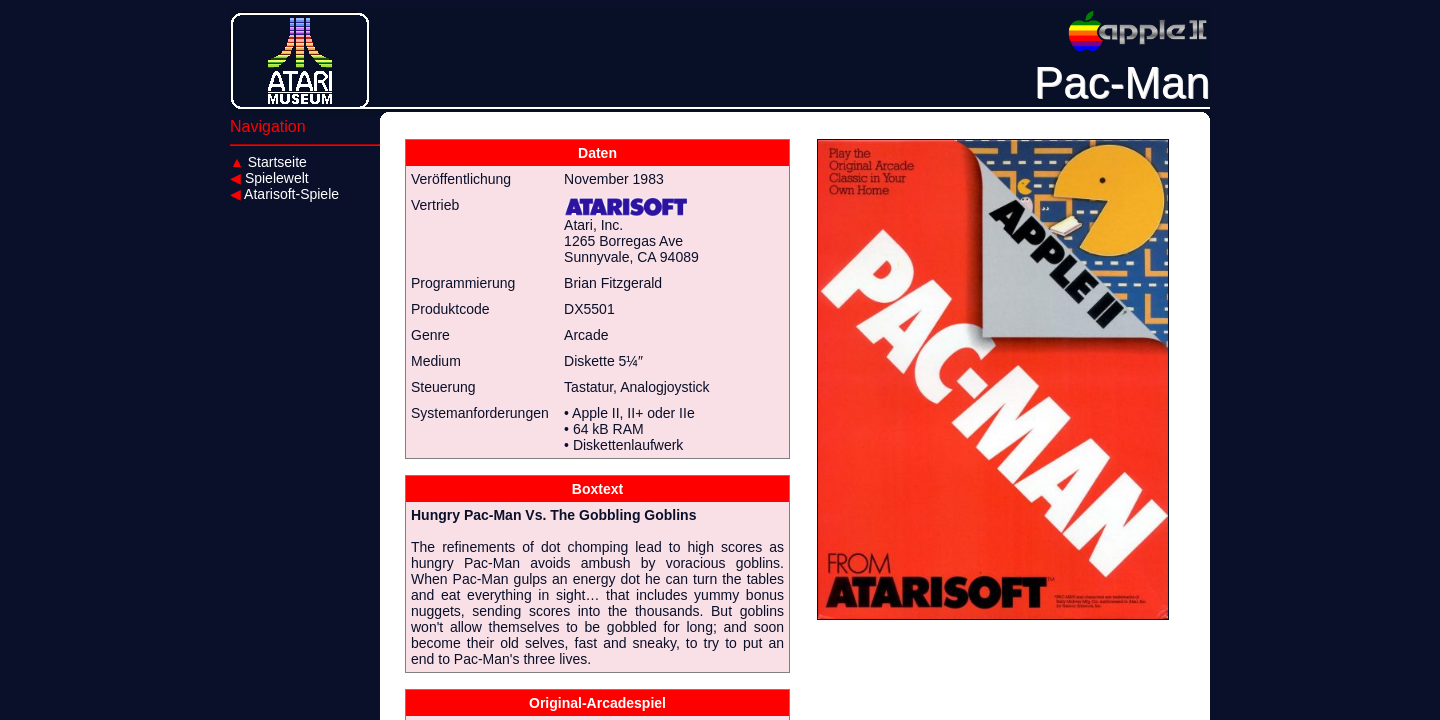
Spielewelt (269, 178)
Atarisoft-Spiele (284, 194)
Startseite (268, 162)
